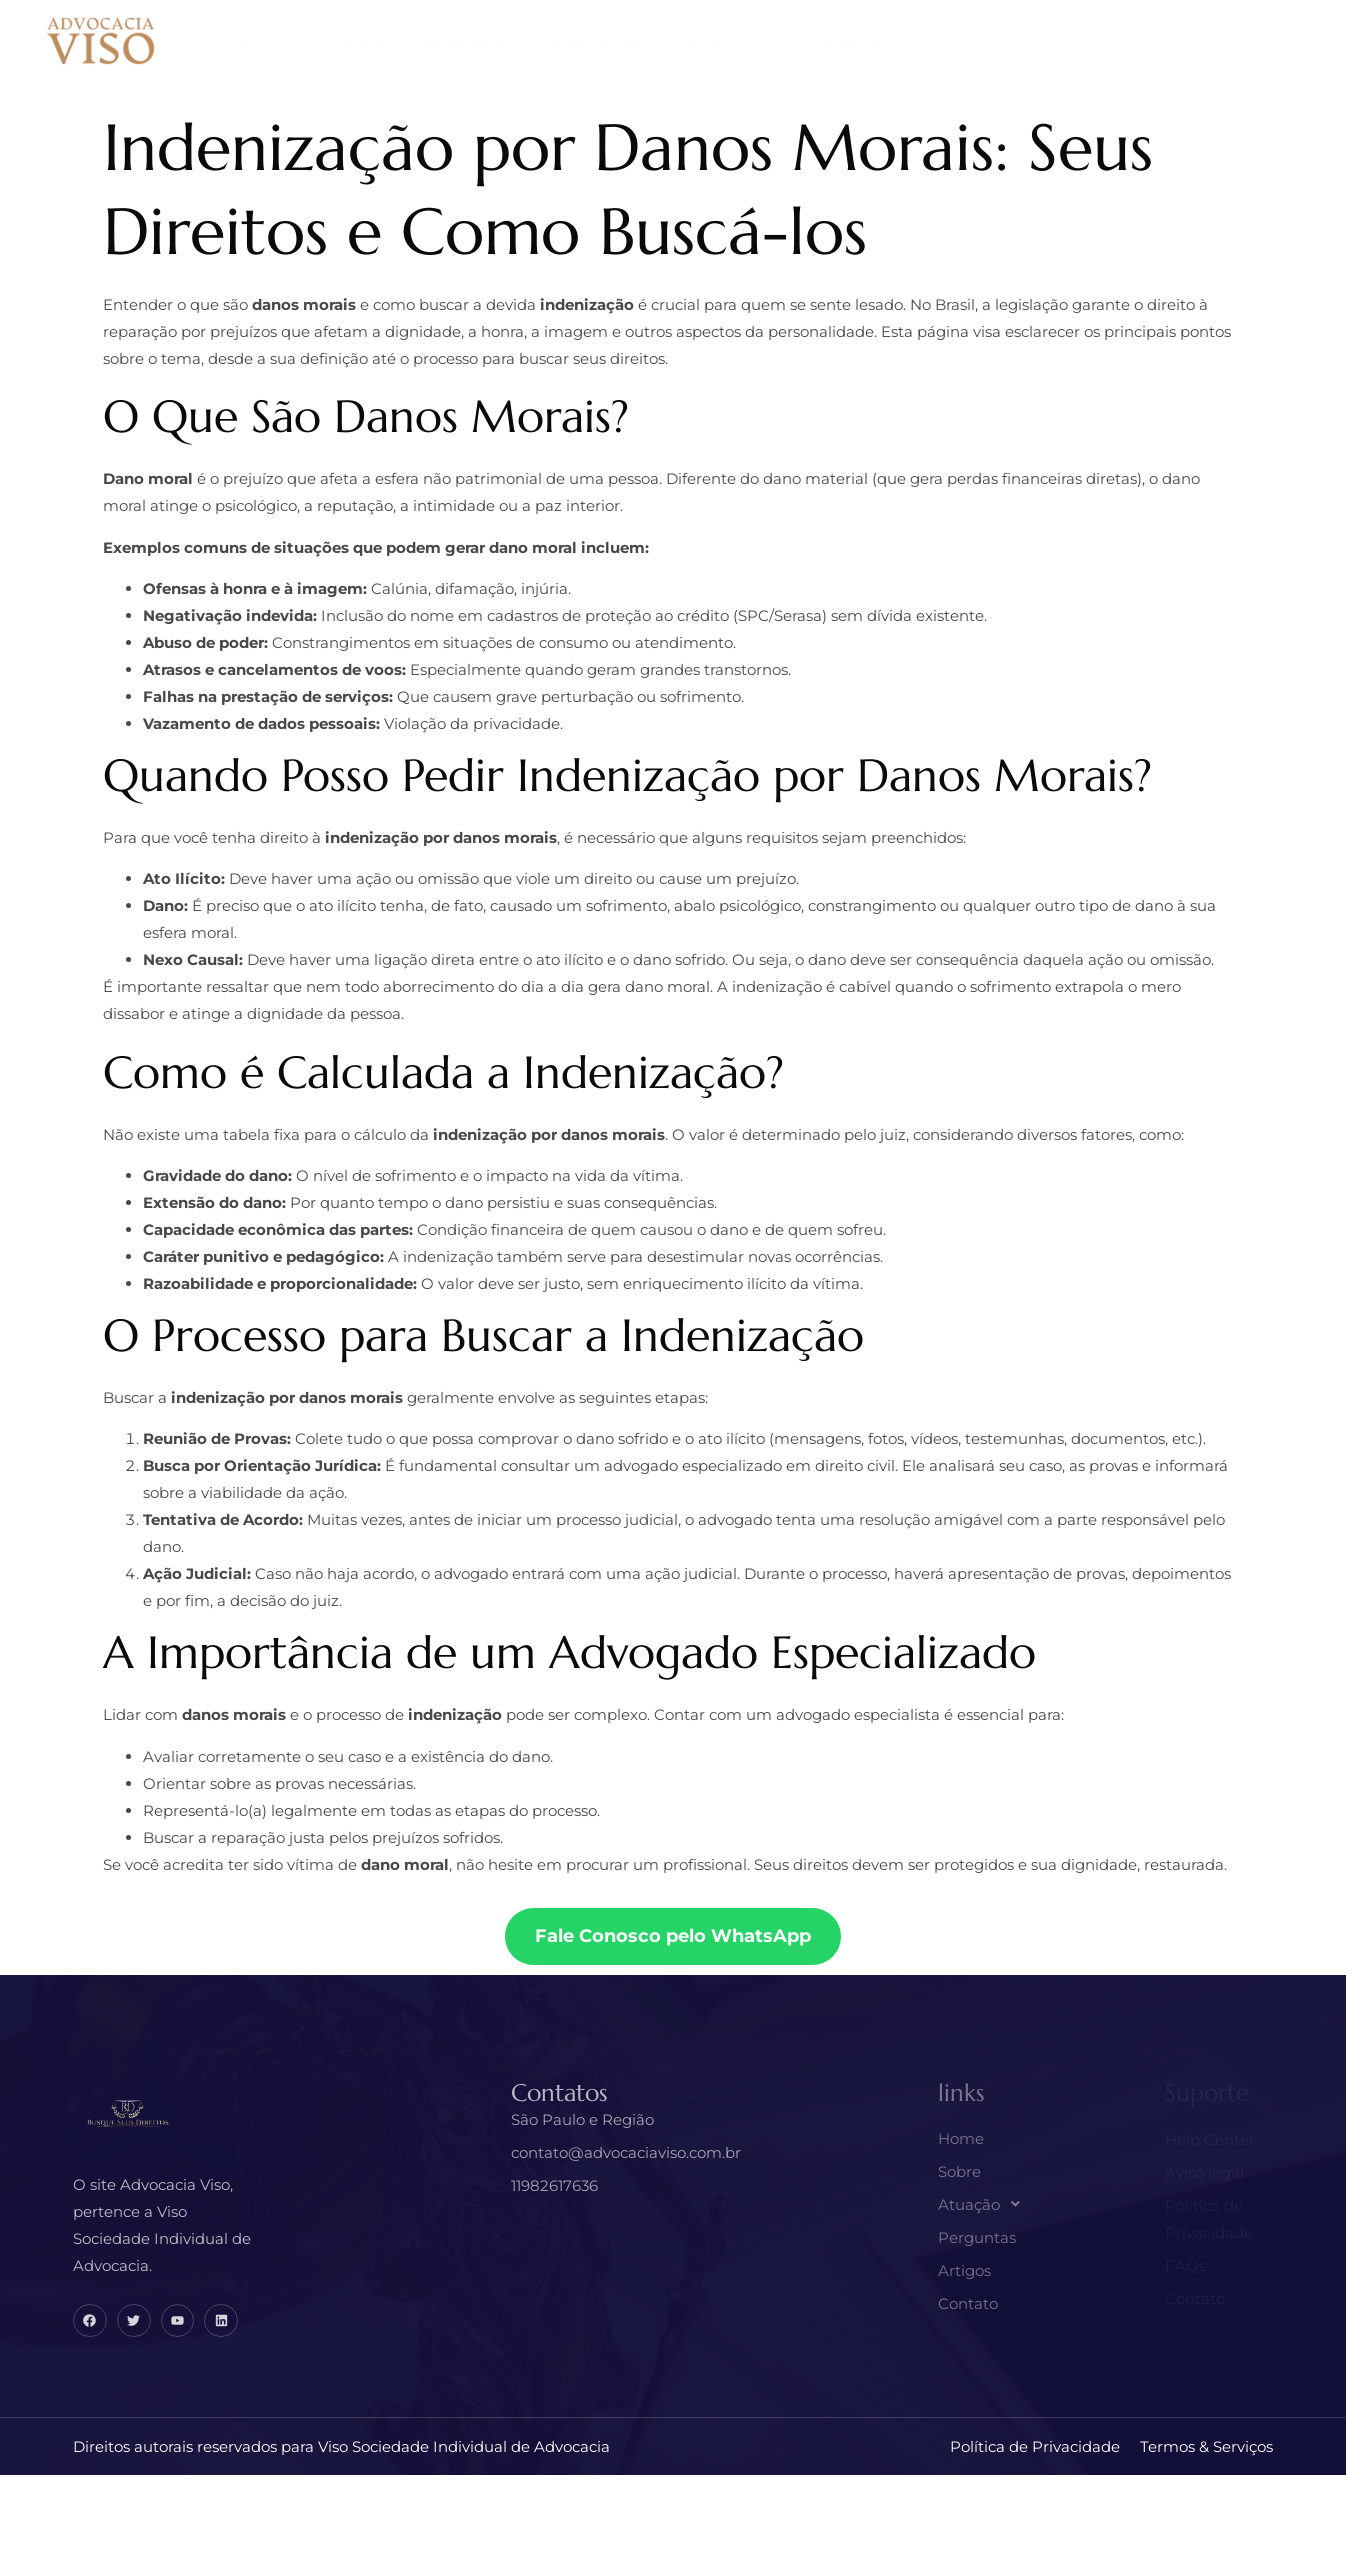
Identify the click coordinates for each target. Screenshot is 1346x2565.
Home (265, 43)
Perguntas (603, 43)
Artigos (726, 43)
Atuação (469, 43)
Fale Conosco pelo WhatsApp (673, 1936)
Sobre (356, 43)
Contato (839, 43)
